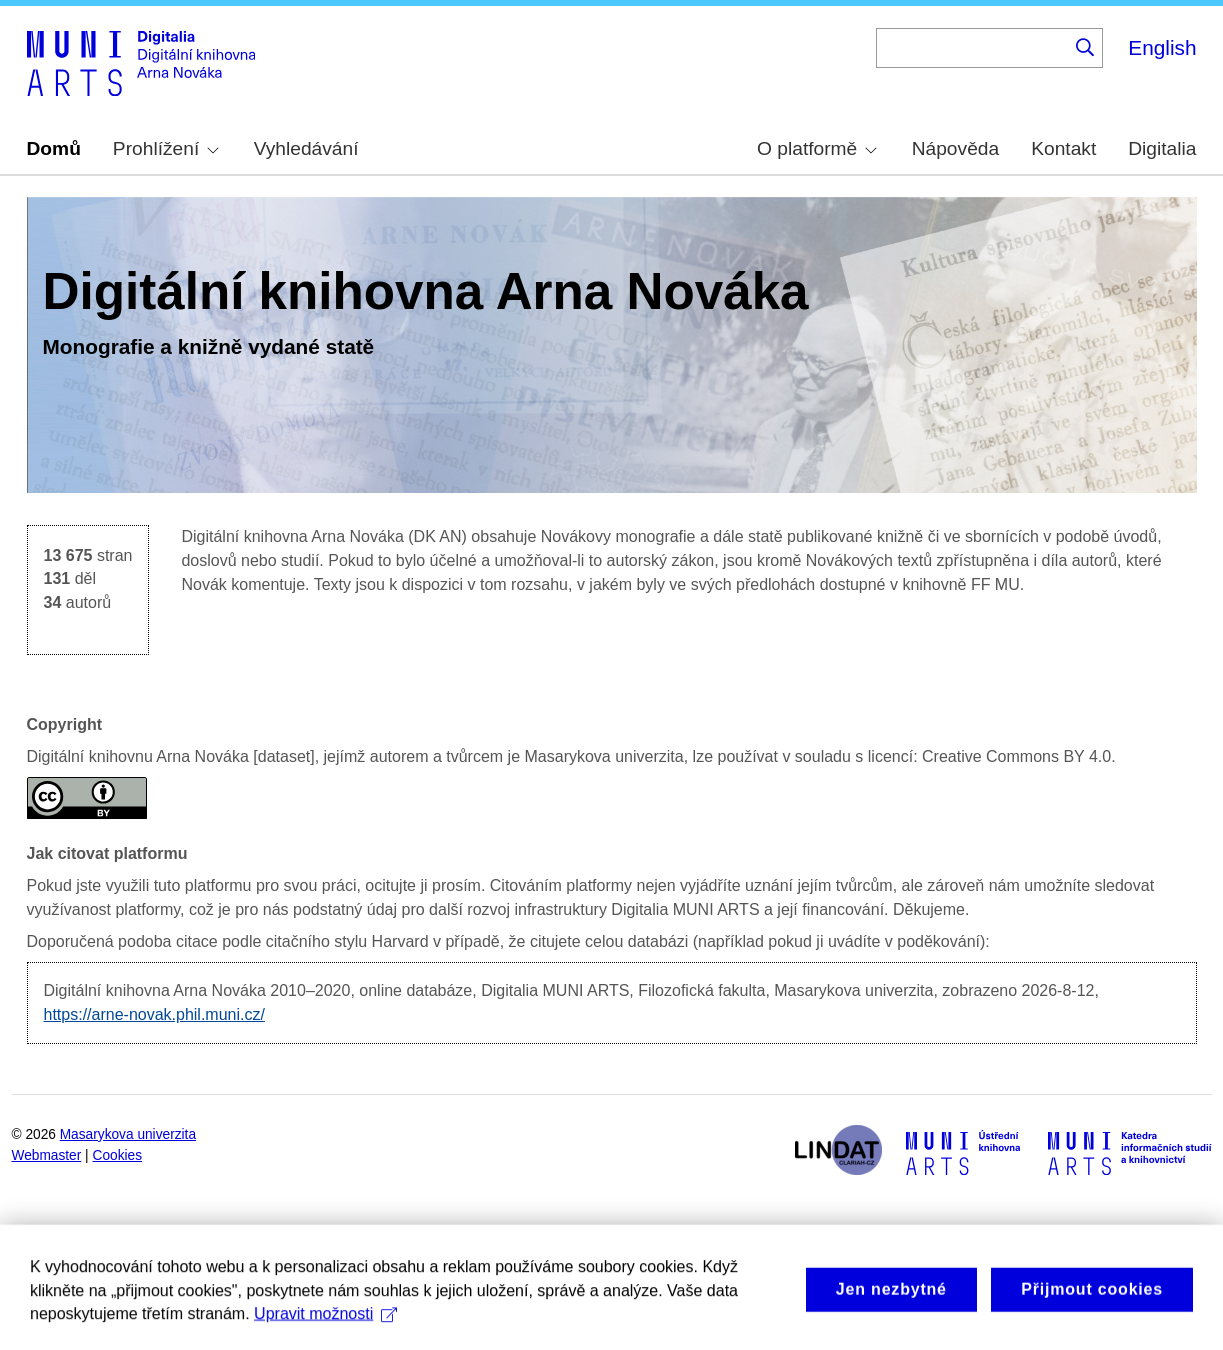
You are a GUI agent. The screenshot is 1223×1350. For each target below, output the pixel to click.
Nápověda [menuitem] (955, 148)
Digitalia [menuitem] (1162, 148)
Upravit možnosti (325, 1326)
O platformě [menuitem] (817, 148)
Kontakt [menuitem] (1063, 148)
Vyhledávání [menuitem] (306, 148)
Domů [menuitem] (54, 148)
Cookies (118, 1155)
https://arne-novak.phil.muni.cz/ (154, 1014)
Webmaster (47, 1155)
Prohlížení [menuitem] (166, 148)
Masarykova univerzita (128, 1134)
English (1162, 47)
